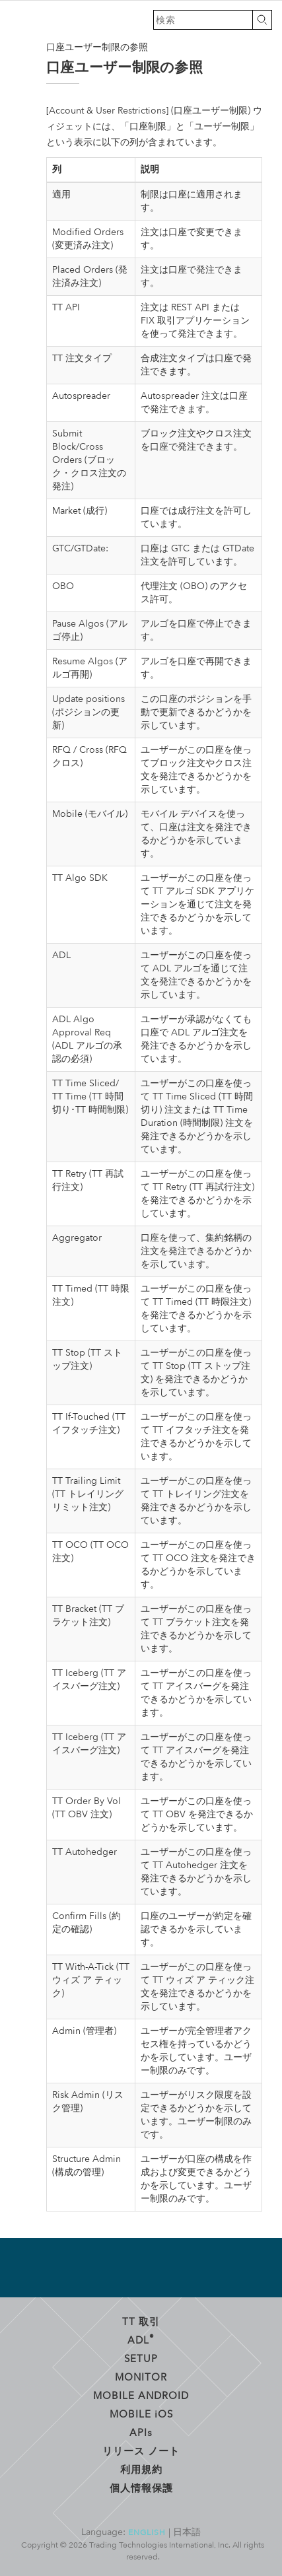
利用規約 (141, 2469)
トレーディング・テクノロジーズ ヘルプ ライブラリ (20, 20)
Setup (141, 2358)
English (147, 2531)
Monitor (141, 2377)
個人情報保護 (141, 2487)
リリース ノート (141, 2450)
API (141, 2432)
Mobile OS (141, 2413)
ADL (141, 2339)
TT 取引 (141, 2321)
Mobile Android (141, 2395)
